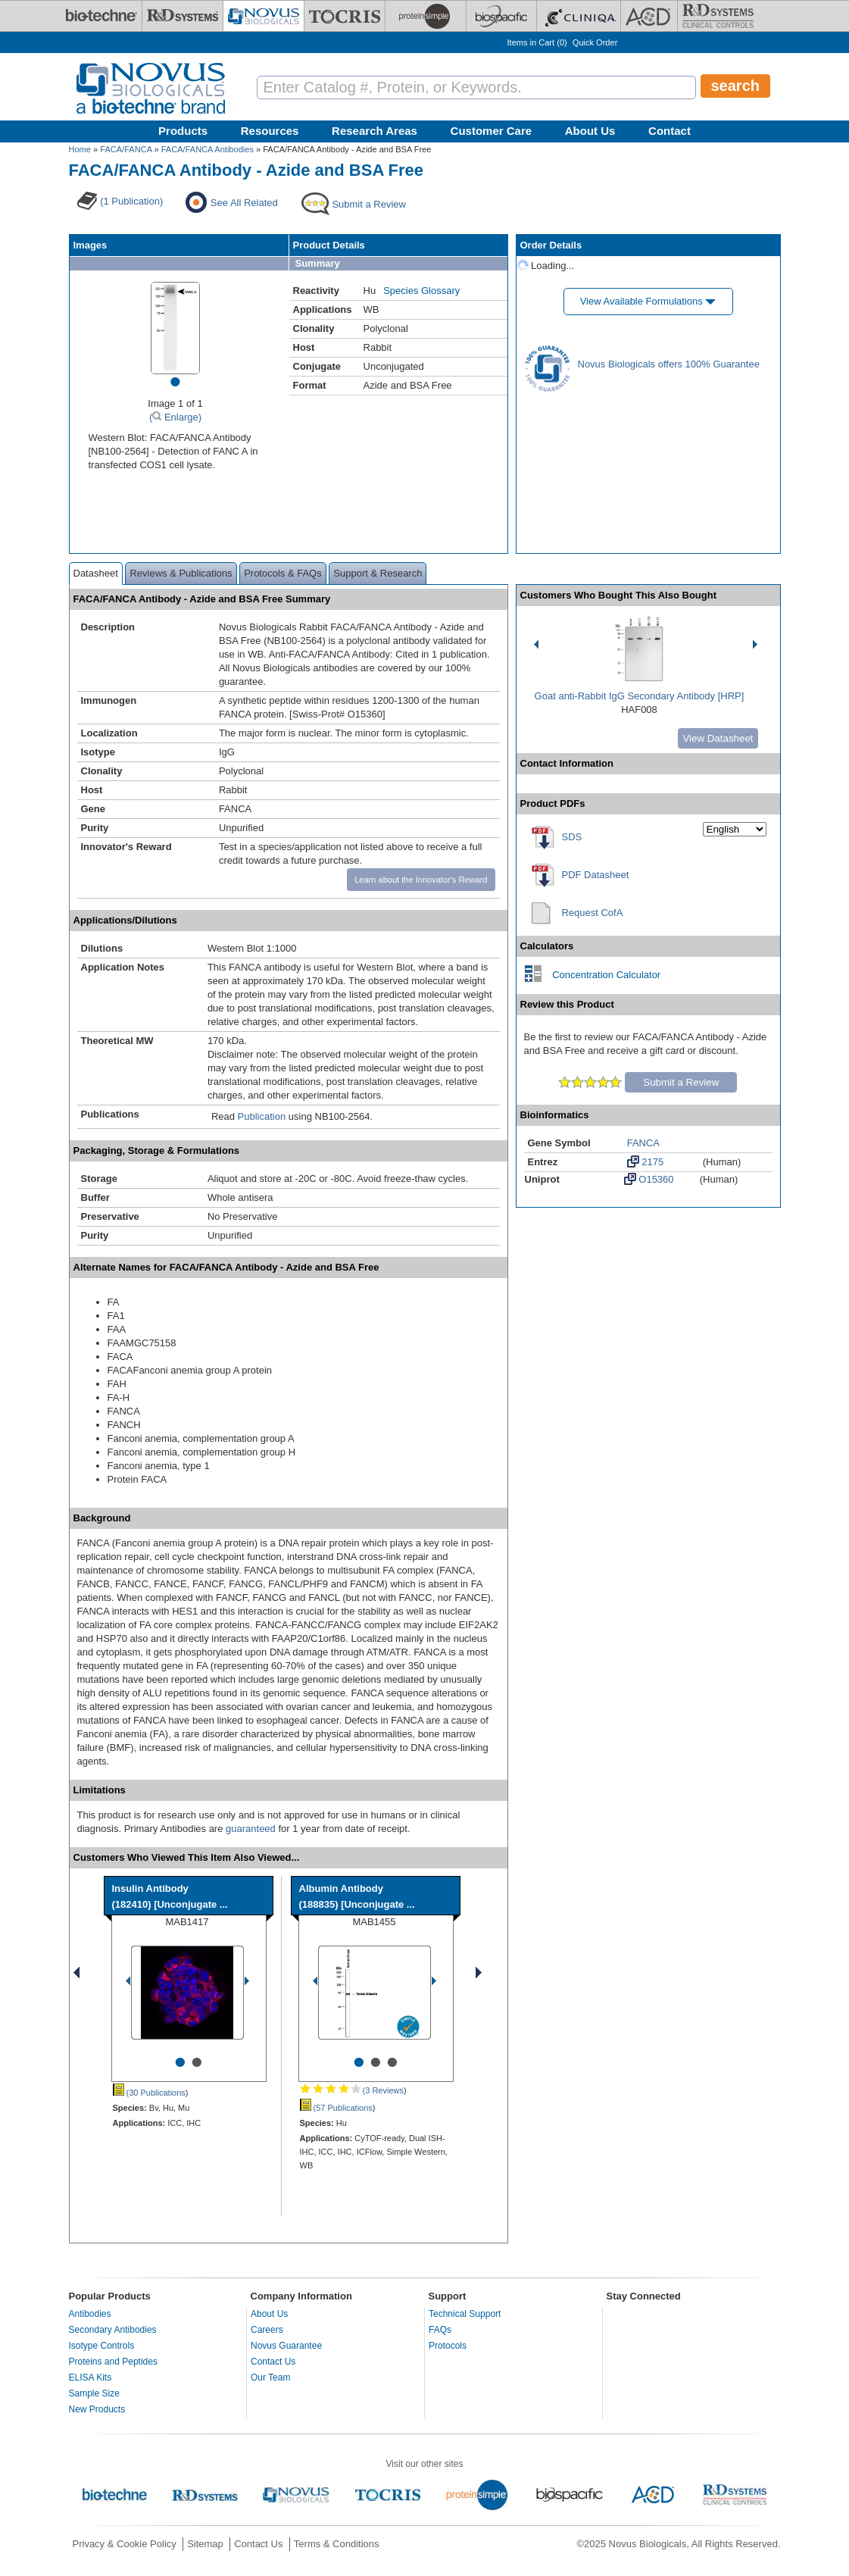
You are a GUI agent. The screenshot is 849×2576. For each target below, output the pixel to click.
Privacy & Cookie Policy (124, 2543)
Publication (262, 1116)
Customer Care (491, 130)
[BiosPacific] (501, 16)
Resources (270, 130)
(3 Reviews (352, 2090)
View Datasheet (717, 738)
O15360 (649, 1179)
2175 (645, 1161)
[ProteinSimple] (426, 16)
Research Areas (374, 130)
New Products (97, 2409)
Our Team (270, 2377)
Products (183, 130)
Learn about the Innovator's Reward (420, 879)
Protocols (448, 2345)
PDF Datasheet (595, 874)
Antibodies (90, 2314)
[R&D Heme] (718, 16)
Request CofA (592, 912)
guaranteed (251, 1828)
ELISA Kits (90, 2377)
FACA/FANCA (125, 149)
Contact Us (273, 2361)
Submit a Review (681, 1082)
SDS (572, 837)
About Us (590, 130)
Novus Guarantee (286, 2345)
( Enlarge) (175, 417)
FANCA (643, 1143)
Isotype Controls (102, 2345)
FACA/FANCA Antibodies (207, 149)
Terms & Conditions (336, 2543)
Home (80, 149)
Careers (267, 2329)
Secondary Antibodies (113, 2329)
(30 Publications (149, 2092)
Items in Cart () (537, 42)
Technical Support (465, 2314)
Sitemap (205, 2543)
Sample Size (94, 2393)
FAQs (440, 2329)
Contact (669, 130)
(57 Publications (336, 2107)
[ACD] (649, 16)
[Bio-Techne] (101, 16)
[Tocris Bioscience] (344, 16)
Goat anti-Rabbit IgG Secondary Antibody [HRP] (639, 696)
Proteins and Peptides (113, 2361)
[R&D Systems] (182, 16)
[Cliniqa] (578, 16)
